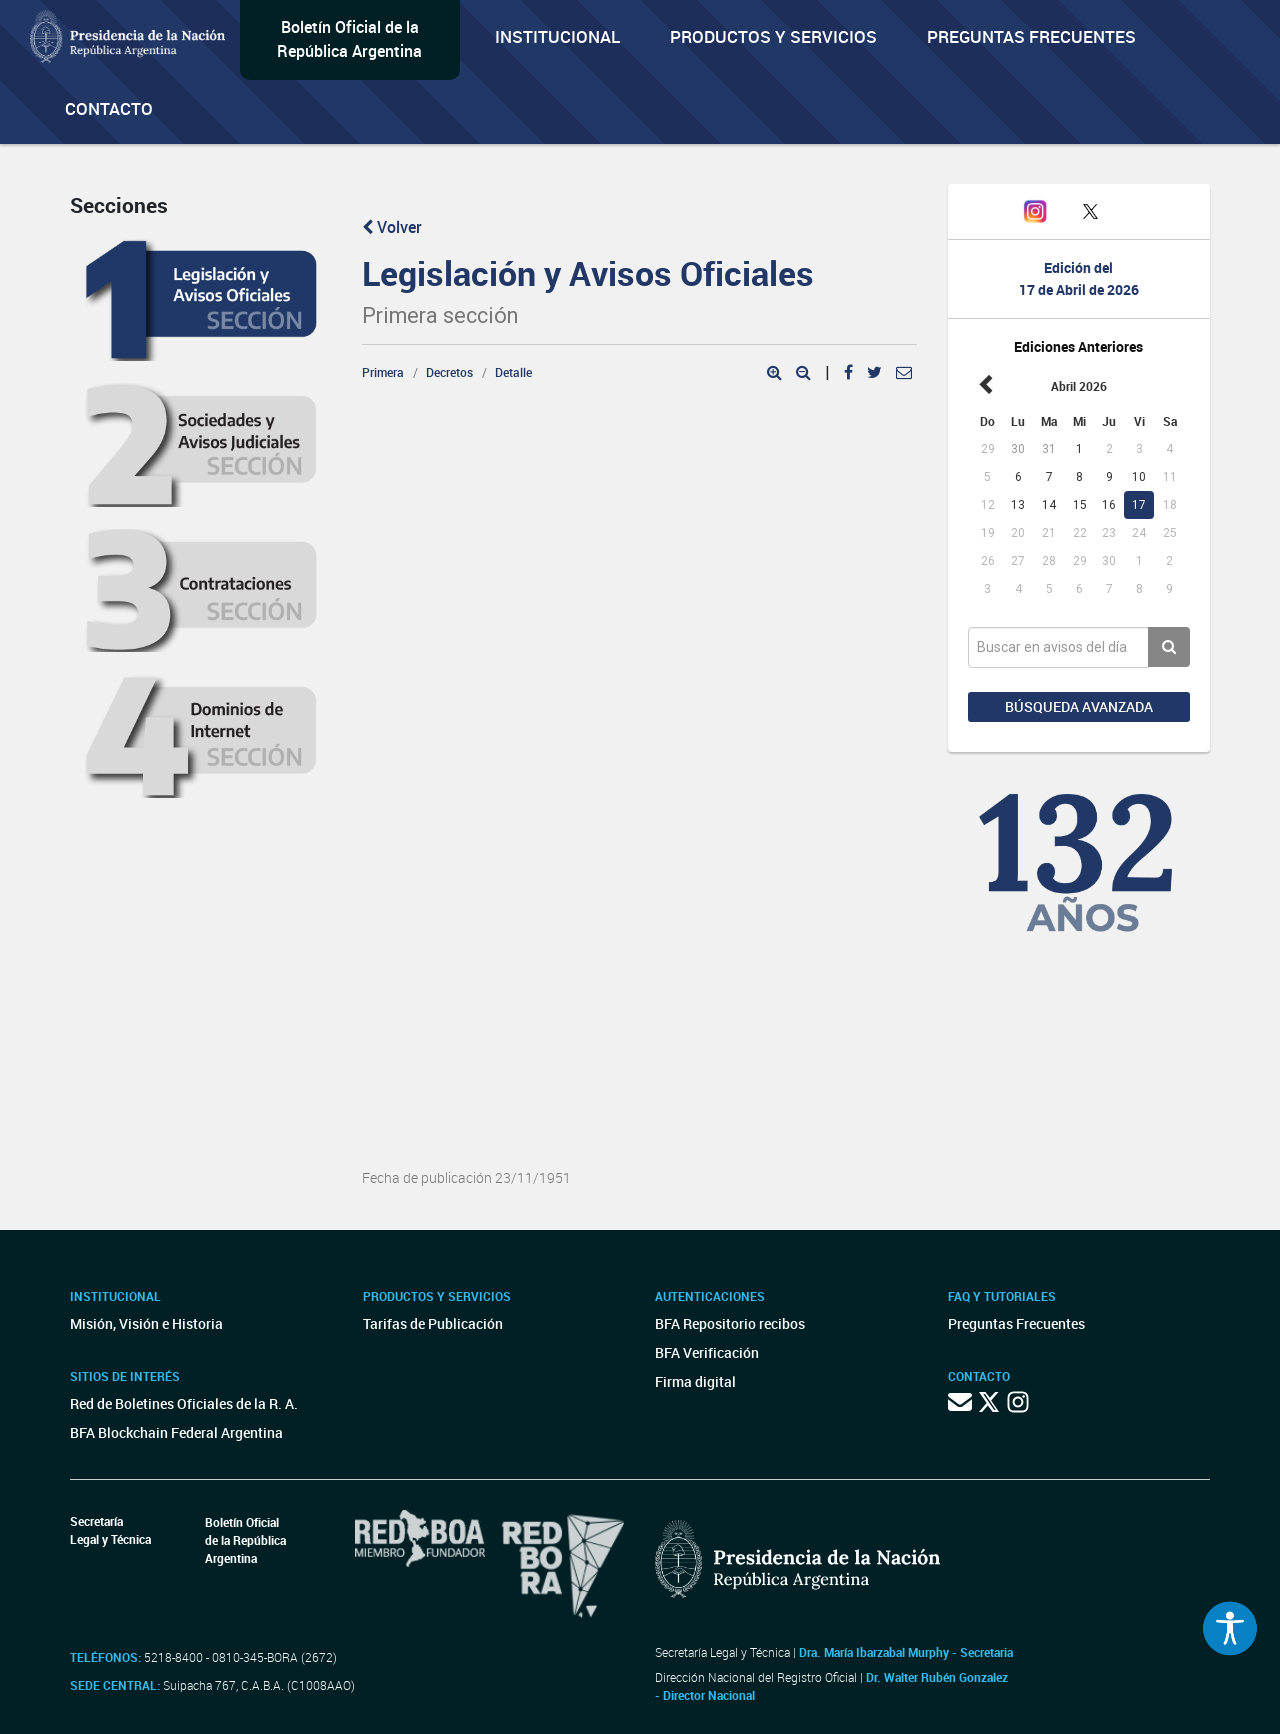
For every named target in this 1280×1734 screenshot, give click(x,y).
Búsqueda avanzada (1079, 706)
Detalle (513, 372)
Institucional (557, 36)
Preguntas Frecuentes (1031, 36)
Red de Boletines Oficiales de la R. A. (184, 1403)
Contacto (109, 108)
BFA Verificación (707, 1352)
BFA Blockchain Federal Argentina (176, 1432)
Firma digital (695, 1381)
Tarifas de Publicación (433, 1323)
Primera (383, 372)
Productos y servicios (773, 36)
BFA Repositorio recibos (730, 1323)
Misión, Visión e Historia (146, 1323)
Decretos (449, 372)
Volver (392, 227)
